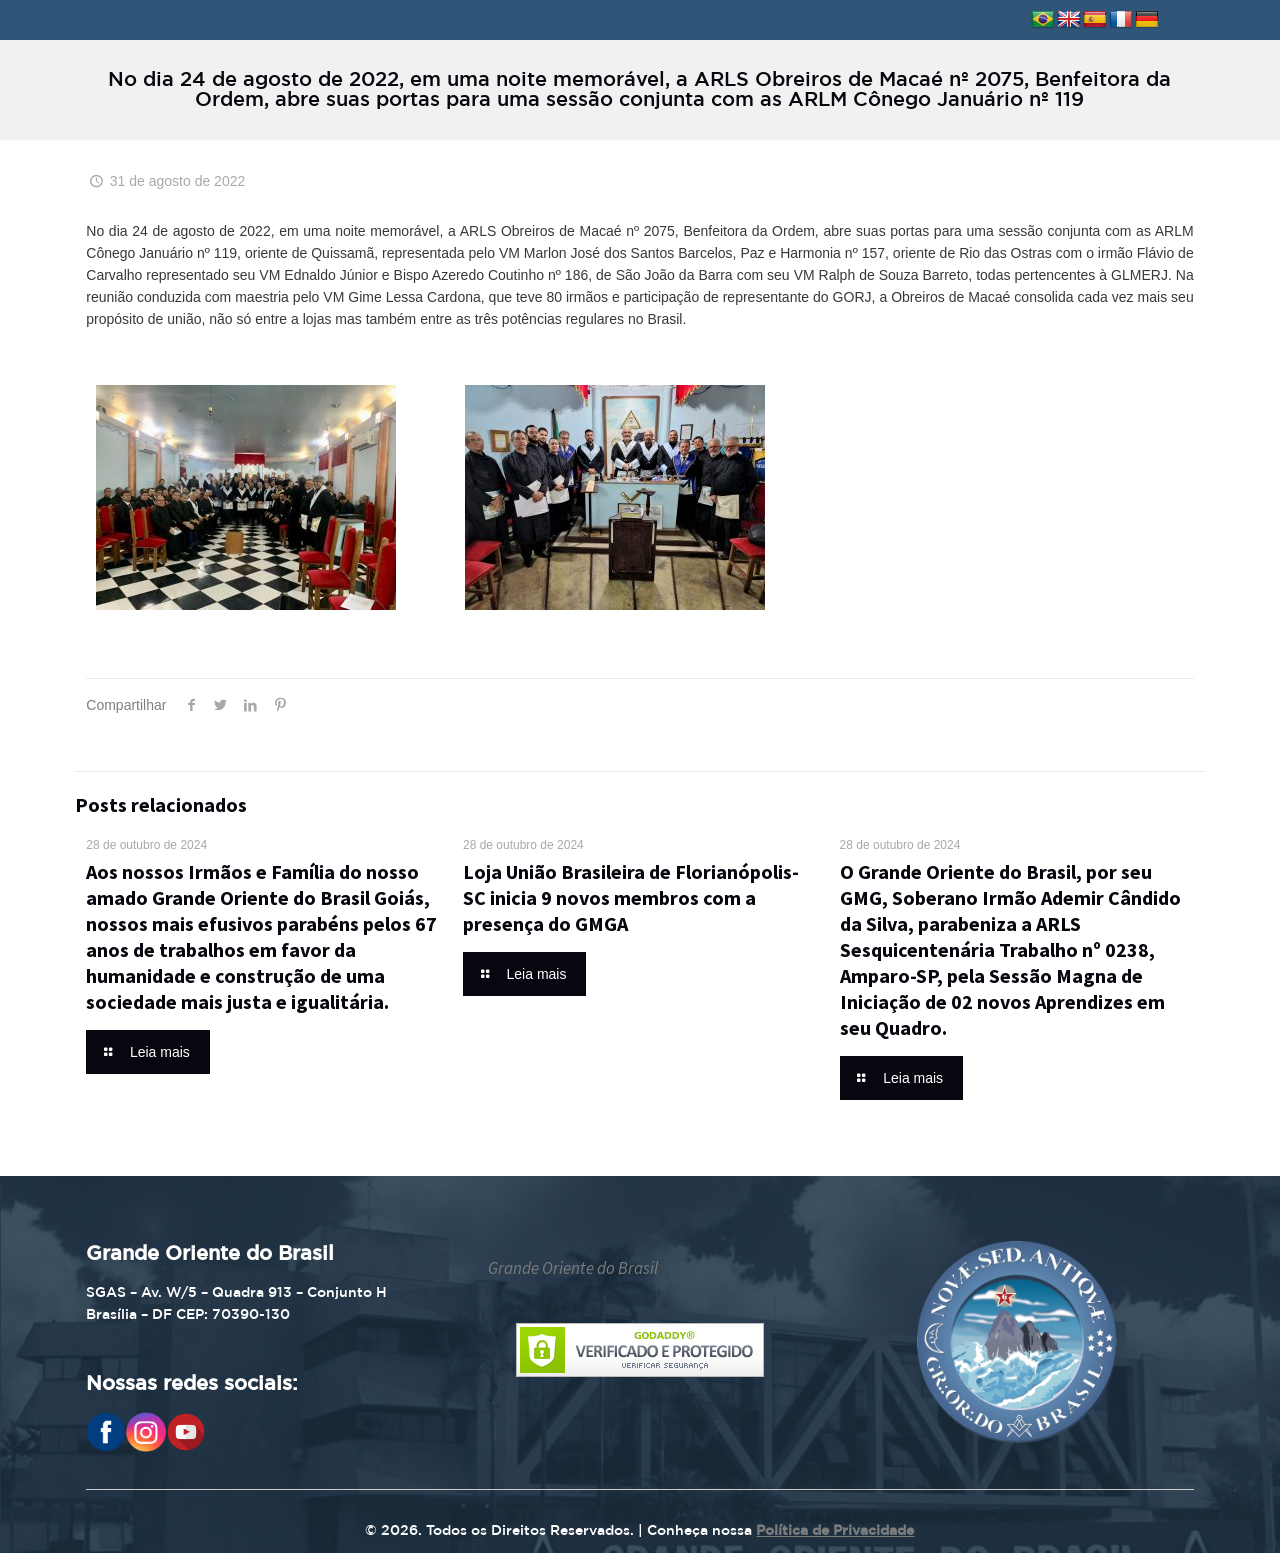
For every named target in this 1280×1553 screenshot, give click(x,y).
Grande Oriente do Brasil (573, 1268)
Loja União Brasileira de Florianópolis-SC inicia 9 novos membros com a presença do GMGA (631, 897)
